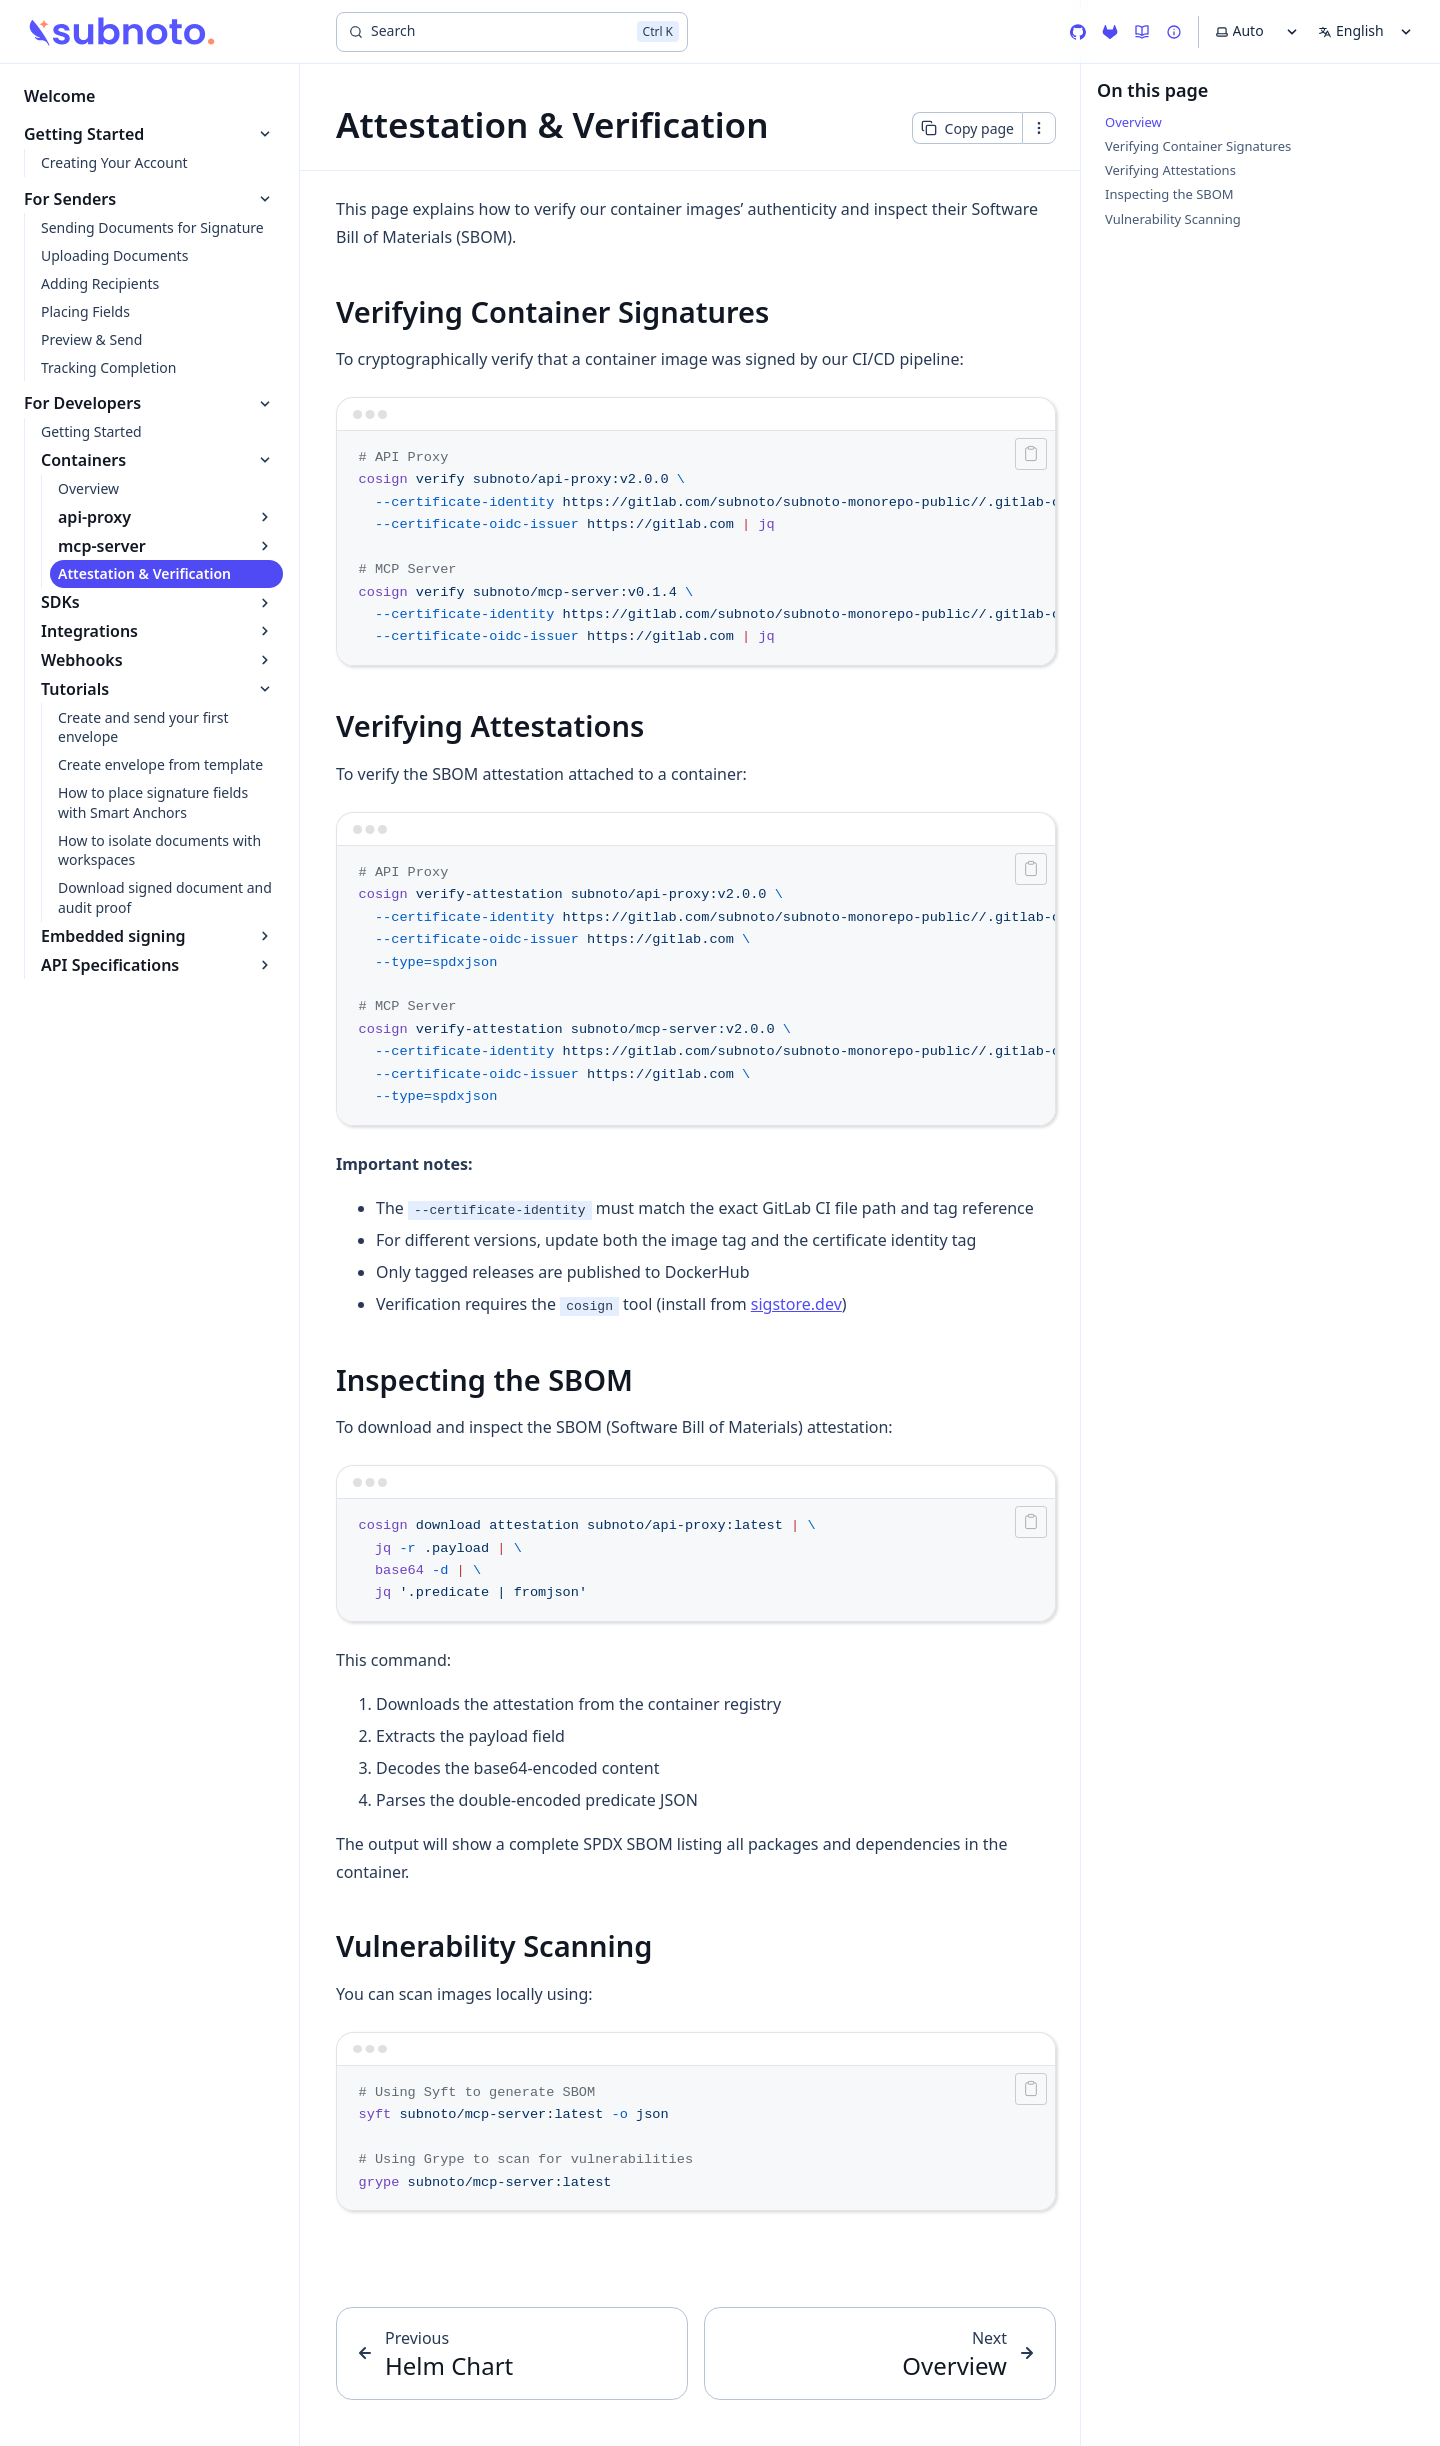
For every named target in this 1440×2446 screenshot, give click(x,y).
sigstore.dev (796, 1304)
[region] (696, 548)
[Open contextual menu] (1039, 128)
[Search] (512, 32)
